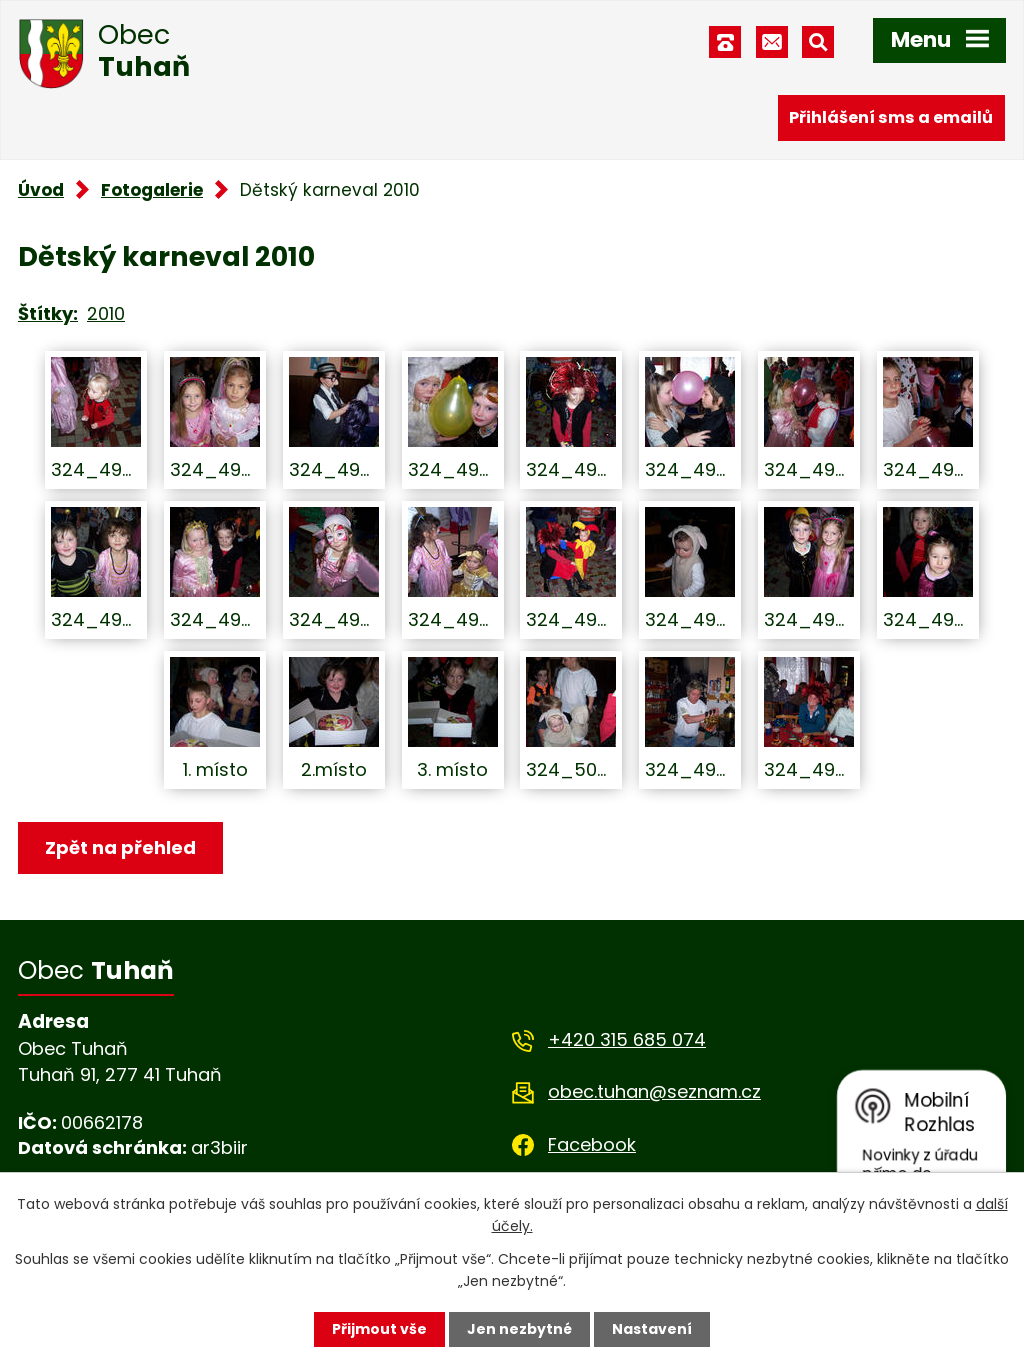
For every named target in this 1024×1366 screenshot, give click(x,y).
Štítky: (48, 313)
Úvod (41, 190)
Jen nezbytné (519, 1329)
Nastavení (652, 1329)
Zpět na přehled (120, 847)
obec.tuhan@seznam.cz (654, 1091)
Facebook (592, 1144)
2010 (106, 313)
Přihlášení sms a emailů (891, 117)
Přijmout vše (379, 1329)
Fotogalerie (152, 190)
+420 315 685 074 (627, 1039)
